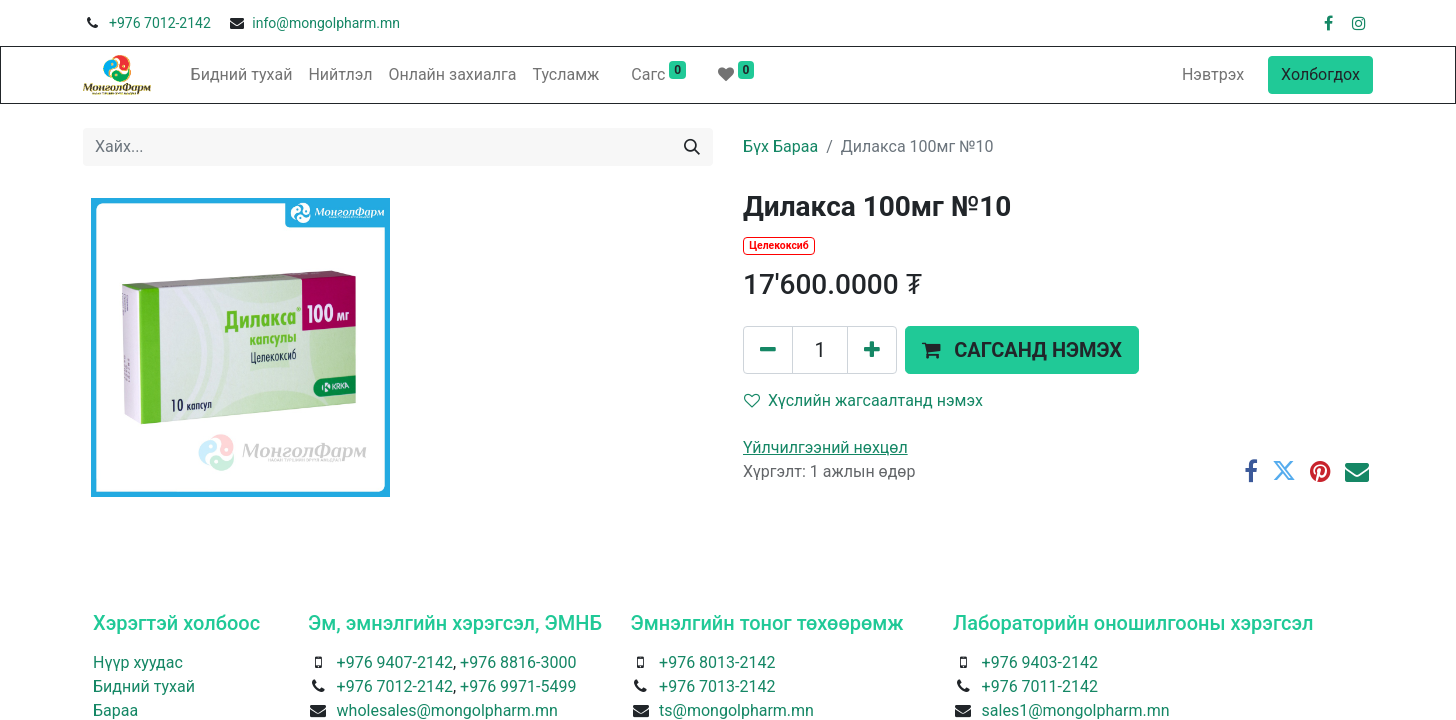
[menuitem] (242, 75)
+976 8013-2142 (717, 662)
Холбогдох (1320, 74)
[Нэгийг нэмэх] (872, 350)
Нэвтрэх (1213, 74)
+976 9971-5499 (518, 686)
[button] (1022, 350)
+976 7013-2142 (717, 686)
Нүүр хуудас (138, 662)
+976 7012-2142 (160, 23)
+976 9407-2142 (395, 662)
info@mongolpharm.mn (326, 23)
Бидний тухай (144, 686)
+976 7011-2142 (1040, 686)
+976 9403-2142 (1040, 662)
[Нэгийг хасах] (768, 350)
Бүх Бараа (780, 146)
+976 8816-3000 (518, 662)
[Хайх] (692, 147)
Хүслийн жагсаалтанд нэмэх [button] (863, 400)
